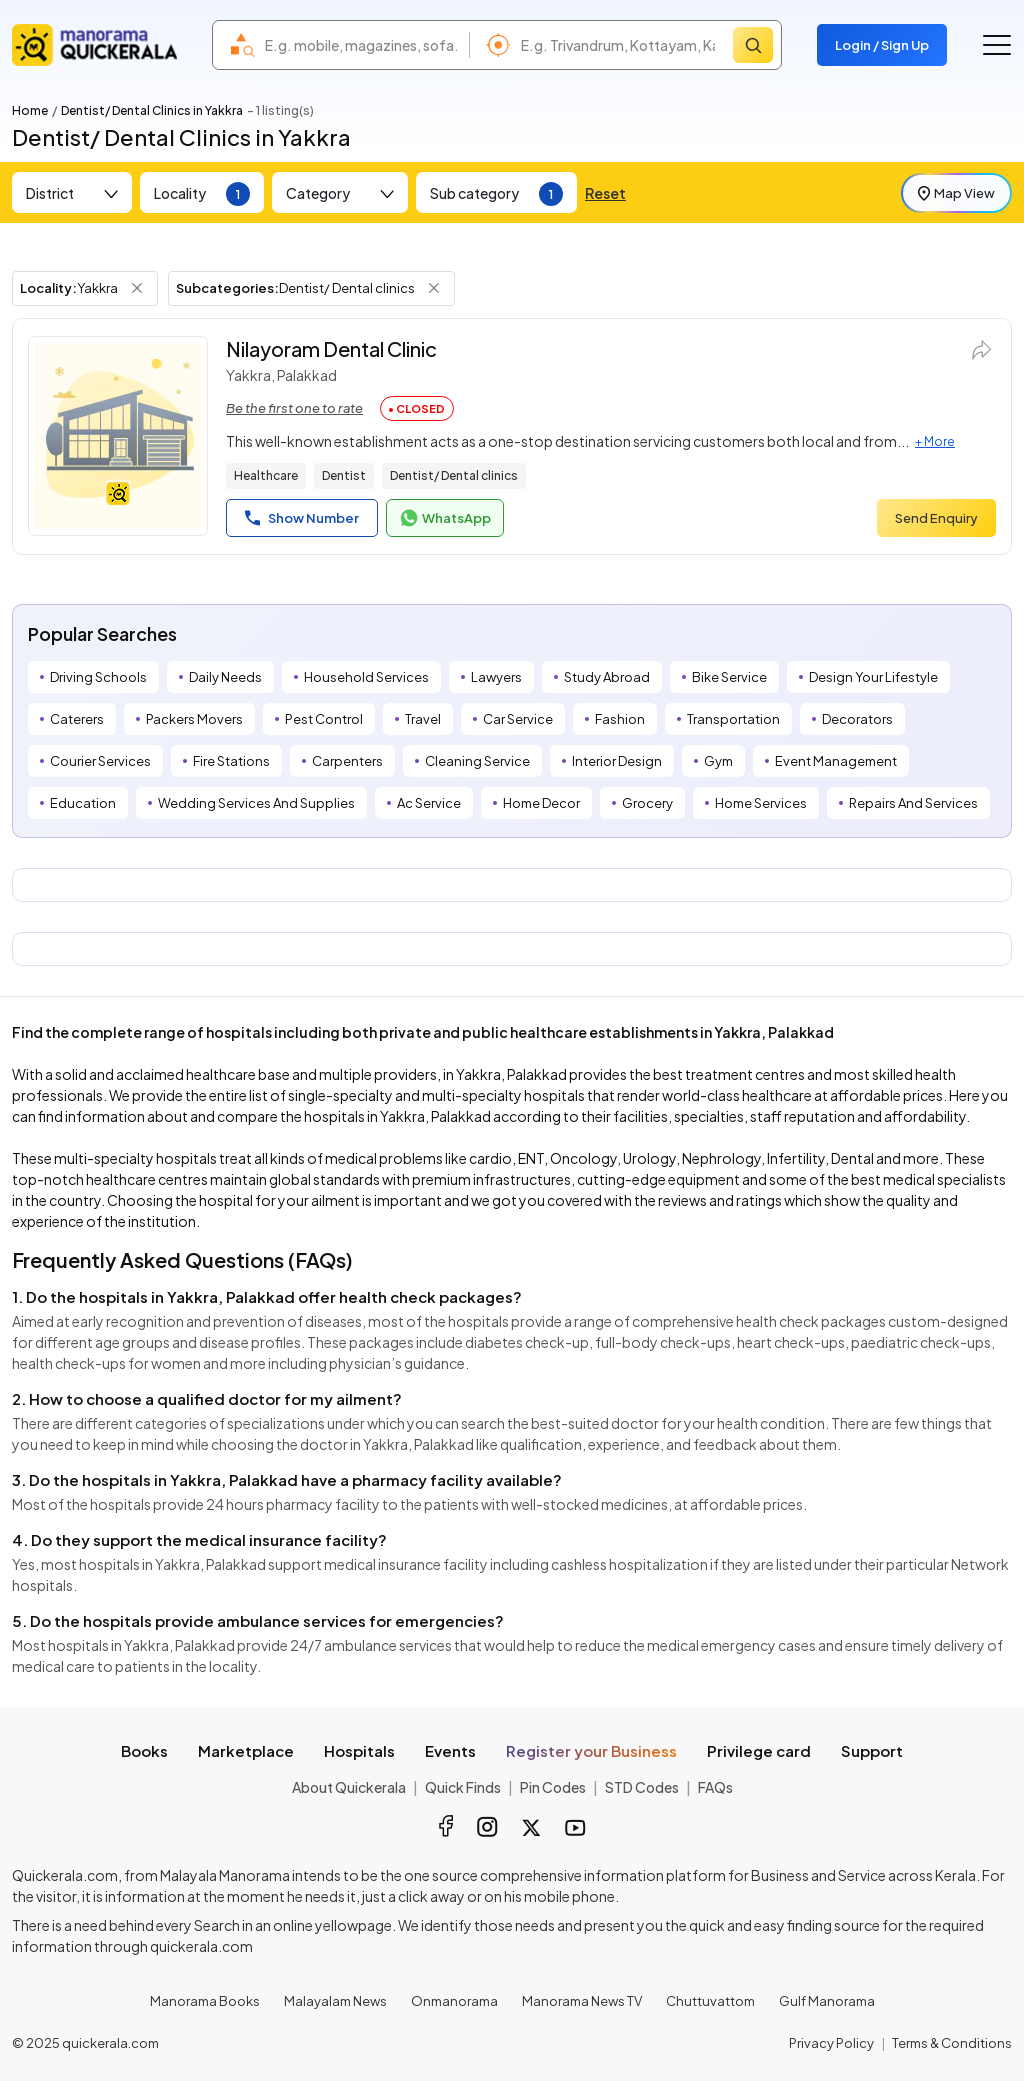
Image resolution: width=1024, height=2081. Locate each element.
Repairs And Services (913, 803)
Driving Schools (98, 677)
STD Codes (642, 1787)
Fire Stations (231, 761)
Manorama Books (205, 2001)
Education (83, 803)
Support (872, 1750)
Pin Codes (553, 1787)
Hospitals (359, 1750)
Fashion (620, 719)
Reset (605, 193)
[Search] (753, 45)
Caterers (77, 719)
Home (30, 110)
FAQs (715, 1787)
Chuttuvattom (710, 2001)
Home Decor (541, 803)
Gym (718, 761)
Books (144, 1750)
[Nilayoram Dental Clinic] (118, 436)
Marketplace (246, 1750)
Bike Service (729, 677)
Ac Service (429, 803)
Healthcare (266, 475)
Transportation (733, 719)
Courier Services (100, 761)
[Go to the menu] (997, 45)
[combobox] (362, 45)
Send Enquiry (936, 518)
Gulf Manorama (827, 2001)
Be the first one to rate (294, 408)
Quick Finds (463, 1787)
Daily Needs (225, 677)
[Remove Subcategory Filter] (434, 288)
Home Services (761, 803)
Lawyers (496, 677)
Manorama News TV (582, 2001)
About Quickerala (349, 1787)
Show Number (302, 518)
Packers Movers (194, 719)
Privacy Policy (831, 2043)
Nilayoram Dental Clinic (331, 348)
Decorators (857, 719)
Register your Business (591, 1750)
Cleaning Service (477, 761)
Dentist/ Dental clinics (454, 475)
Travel (423, 719)
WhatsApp (445, 518)
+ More (935, 441)
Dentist (344, 475)
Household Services (366, 677)
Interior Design (617, 761)
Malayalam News (335, 2001)
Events (450, 1750)
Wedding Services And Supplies (256, 803)
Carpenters (347, 761)
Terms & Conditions (952, 2043)
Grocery (647, 803)
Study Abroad (607, 677)
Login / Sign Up (882, 45)
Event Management (836, 761)
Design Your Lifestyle (873, 677)
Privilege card (759, 1750)
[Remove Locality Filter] (137, 288)
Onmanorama (454, 2001)
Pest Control (324, 719)
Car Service (518, 719)
